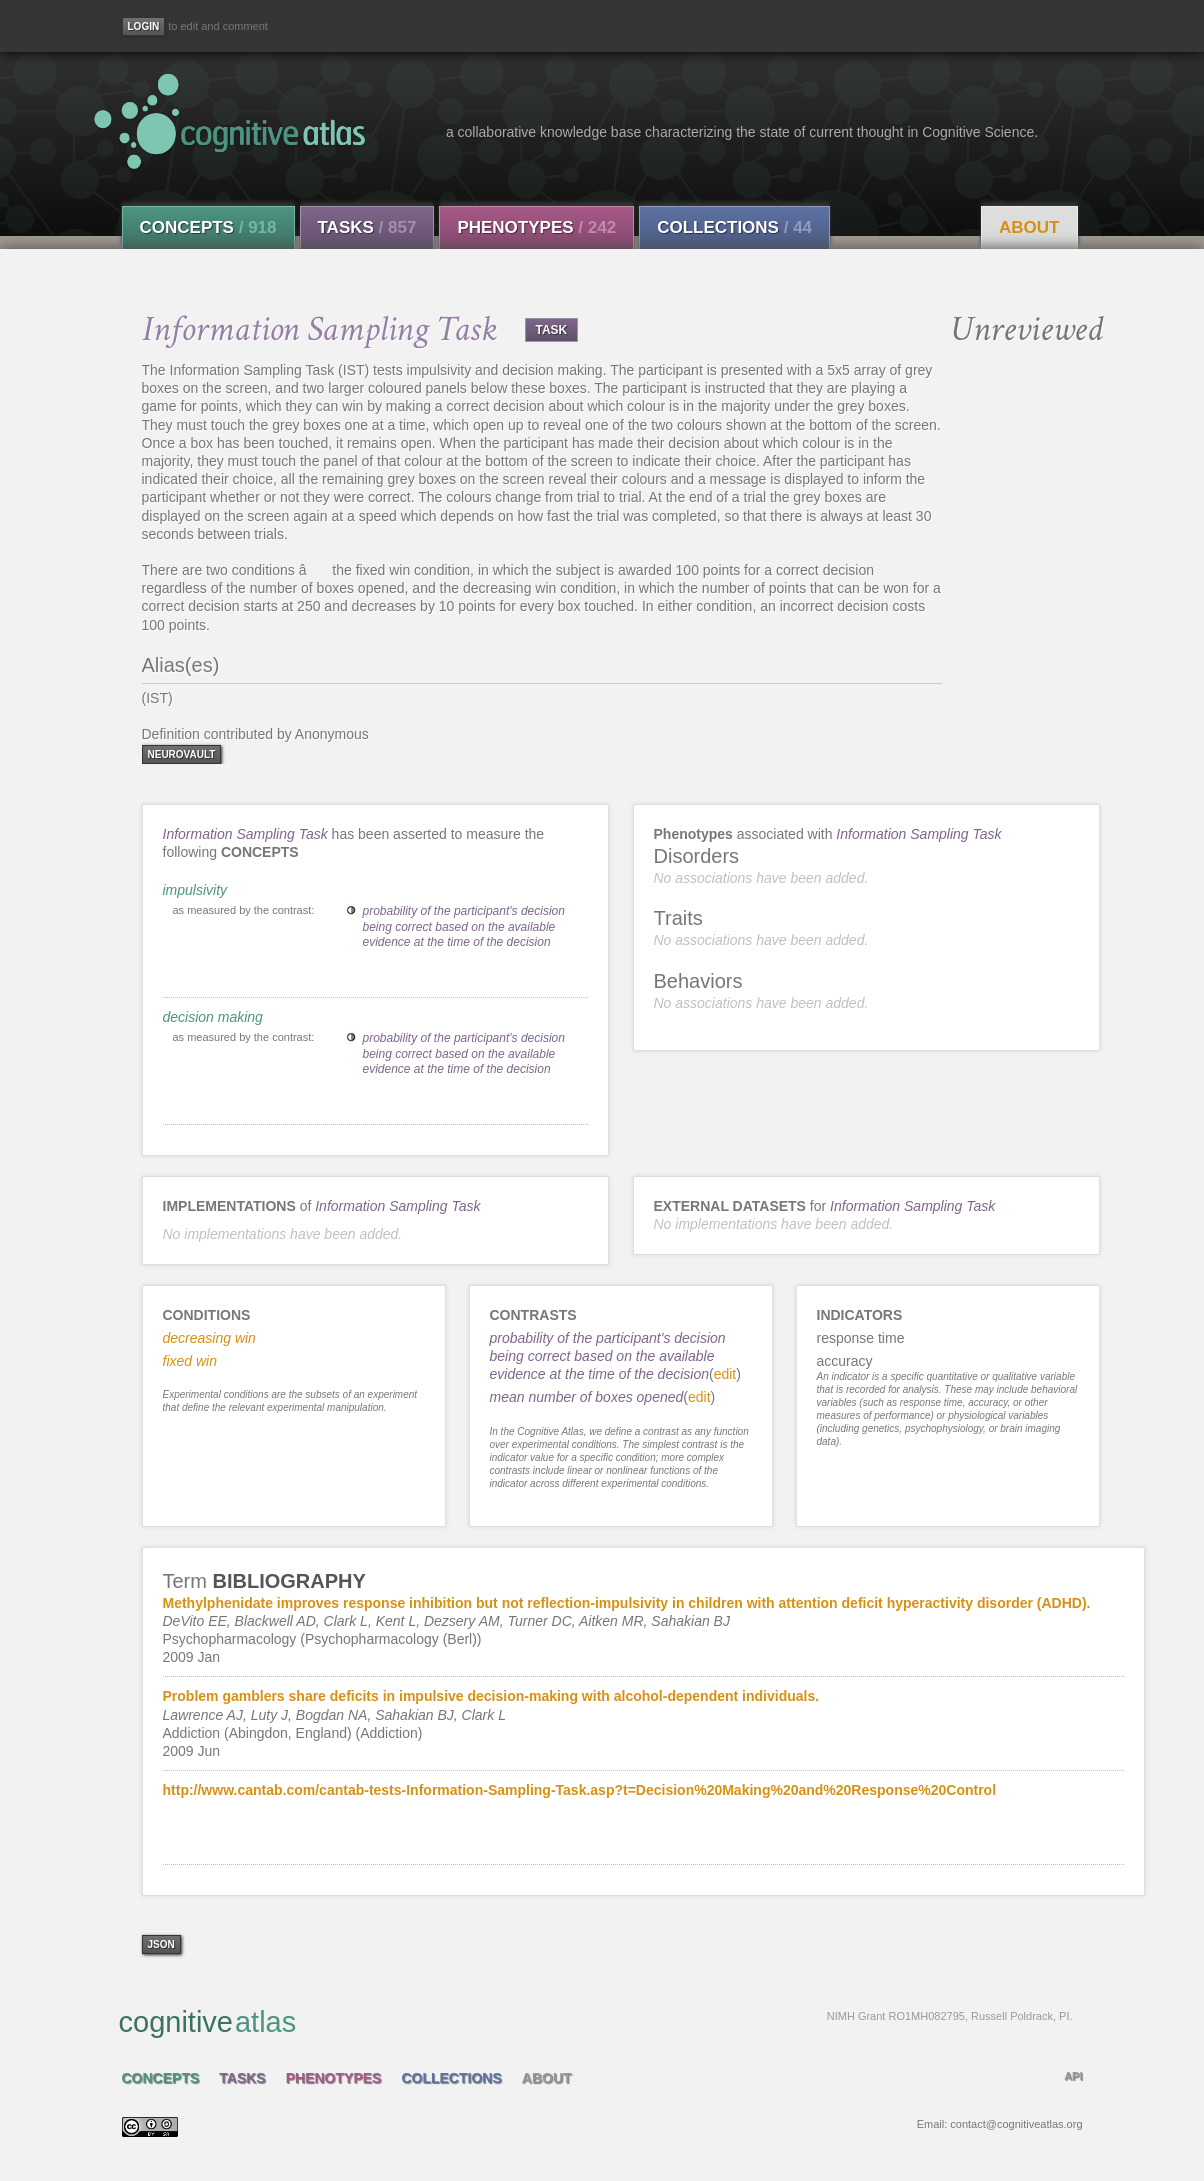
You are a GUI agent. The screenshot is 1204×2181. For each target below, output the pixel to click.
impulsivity (195, 890)
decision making (213, 1017)
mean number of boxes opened (587, 1397)
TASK (552, 330)
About (1029, 227)
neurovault (182, 754)
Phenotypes (536, 227)
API (1073, 2076)
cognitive (596, 2021)
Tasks (367, 227)
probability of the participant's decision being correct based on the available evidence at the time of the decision (464, 926)
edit (725, 1374)
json (161, 1944)
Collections (734, 227)
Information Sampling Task (245, 834)
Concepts (208, 227)
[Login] (144, 26)
